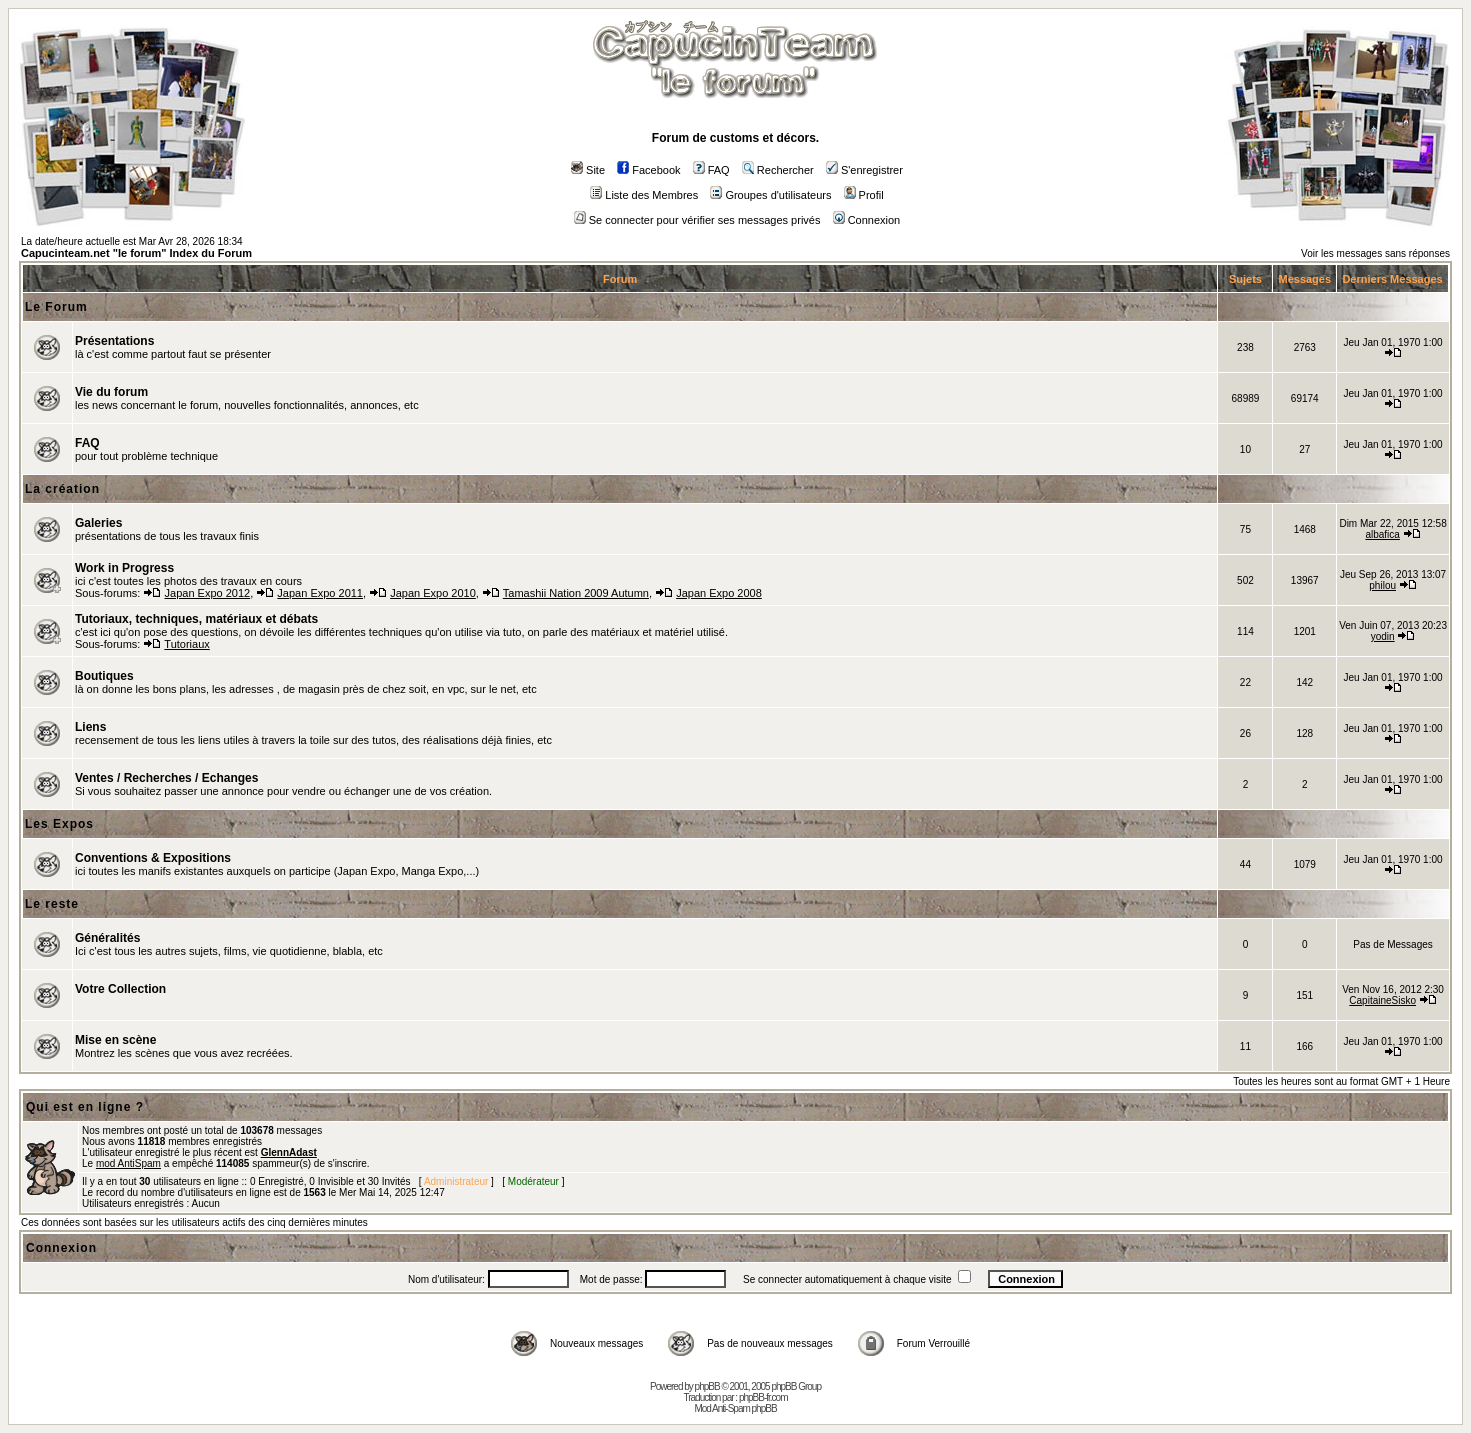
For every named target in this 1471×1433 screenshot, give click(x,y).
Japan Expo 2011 (320, 593)
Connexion (867, 220)
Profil (864, 195)
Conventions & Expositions (153, 858)
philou (1382, 585)
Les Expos (59, 824)
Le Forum (56, 307)
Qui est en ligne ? (85, 1107)
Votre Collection (120, 989)
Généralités (107, 938)
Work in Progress (124, 568)
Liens (90, 727)
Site (588, 170)
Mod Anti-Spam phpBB (735, 1408)
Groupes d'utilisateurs (770, 195)
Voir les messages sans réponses (1375, 253)
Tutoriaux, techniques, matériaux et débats (196, 619)
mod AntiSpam (128, 1163)
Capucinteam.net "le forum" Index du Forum (136, 253)
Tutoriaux (186, 644)
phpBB (707, 1386)
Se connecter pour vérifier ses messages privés (697, 220)
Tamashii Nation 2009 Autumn (576, 593)
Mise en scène (115, 1040)
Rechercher (778, 170)
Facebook (648, 170)
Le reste (52, 904)
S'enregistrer (864, 170)
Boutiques (104, 676)
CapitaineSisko (1382, 1000)
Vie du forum (111, 392)
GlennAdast (289, 1152)
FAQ (711, 170)
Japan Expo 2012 (208, 593)
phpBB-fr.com (763, 1397)
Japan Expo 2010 (433, 593)
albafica (1382, 534)
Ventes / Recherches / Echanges (166, 778)
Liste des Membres (644, 195)
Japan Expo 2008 (719, 593)
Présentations (114, 341)
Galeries (98, 523)
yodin (1383, 636)
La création (62, 489)
